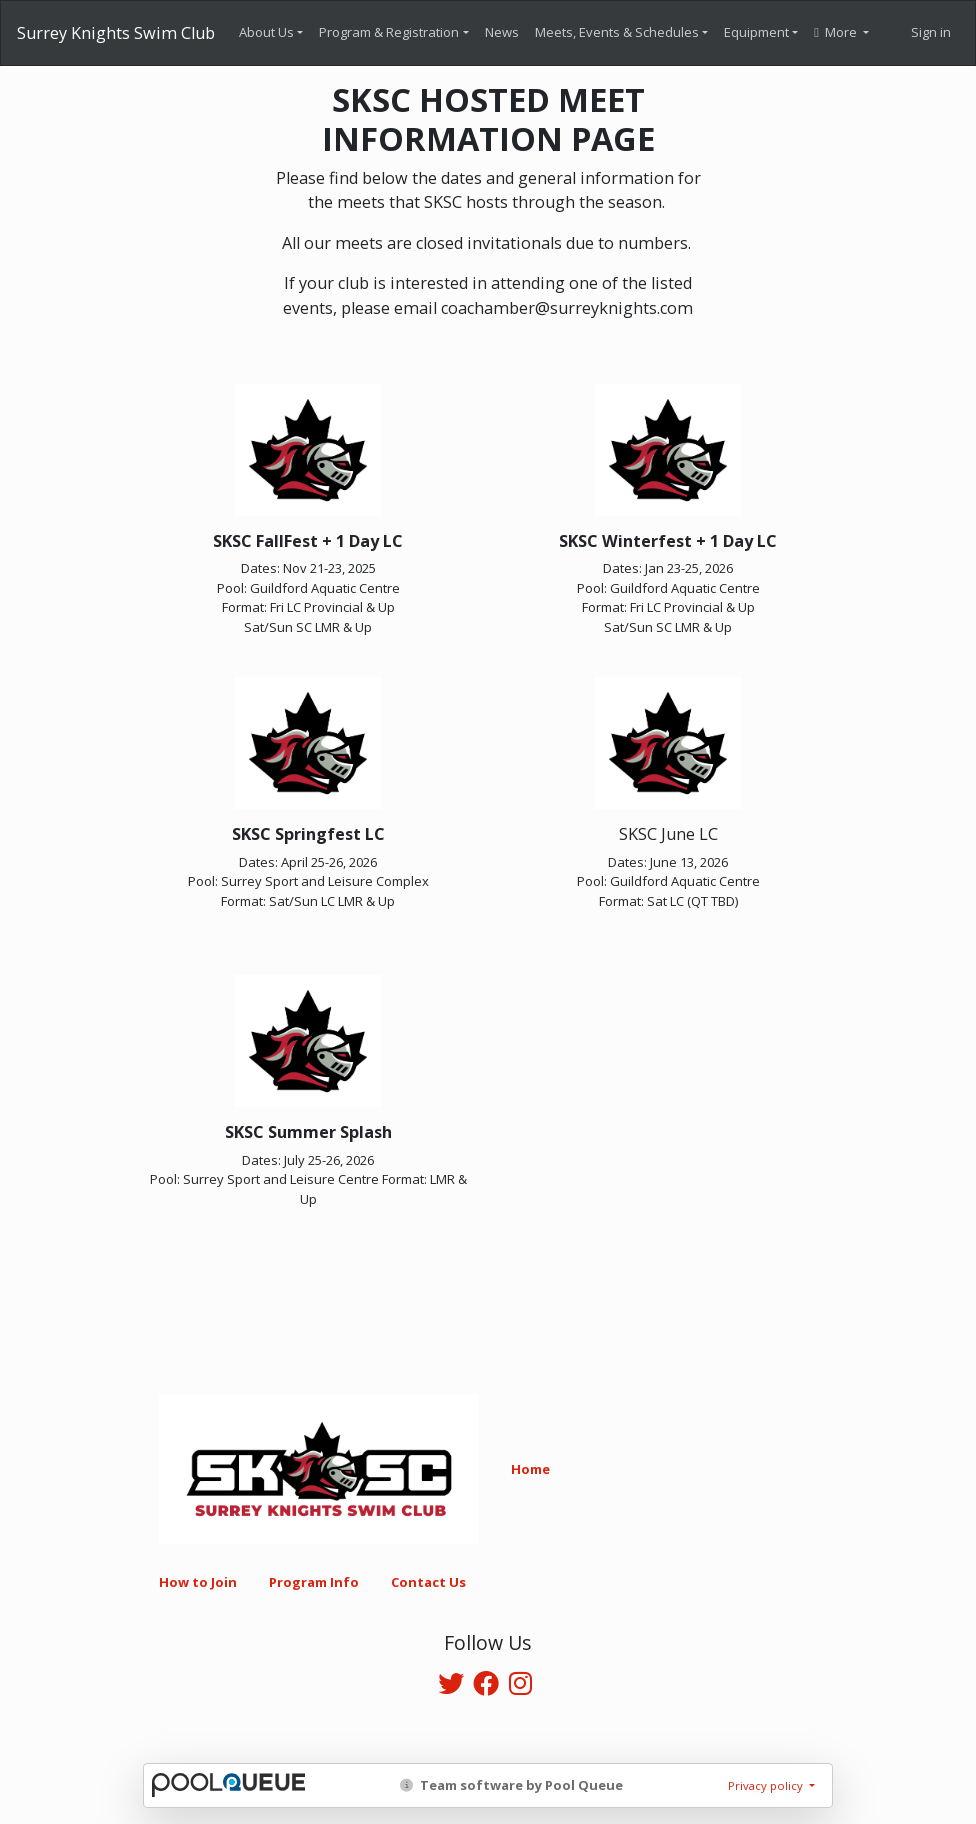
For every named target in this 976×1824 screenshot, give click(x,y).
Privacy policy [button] (767, 1785)
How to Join (198, 1582)
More (837, 32)
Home (530, 1469)
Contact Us (428, 1582)
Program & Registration (389, 32)
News (502, 32)
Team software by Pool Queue (511, 1785)
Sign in (931, 32)
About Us (266, 32)
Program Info (314, 1582)
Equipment (756, 32)
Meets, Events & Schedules (617, 32)
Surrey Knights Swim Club (116, 33)
